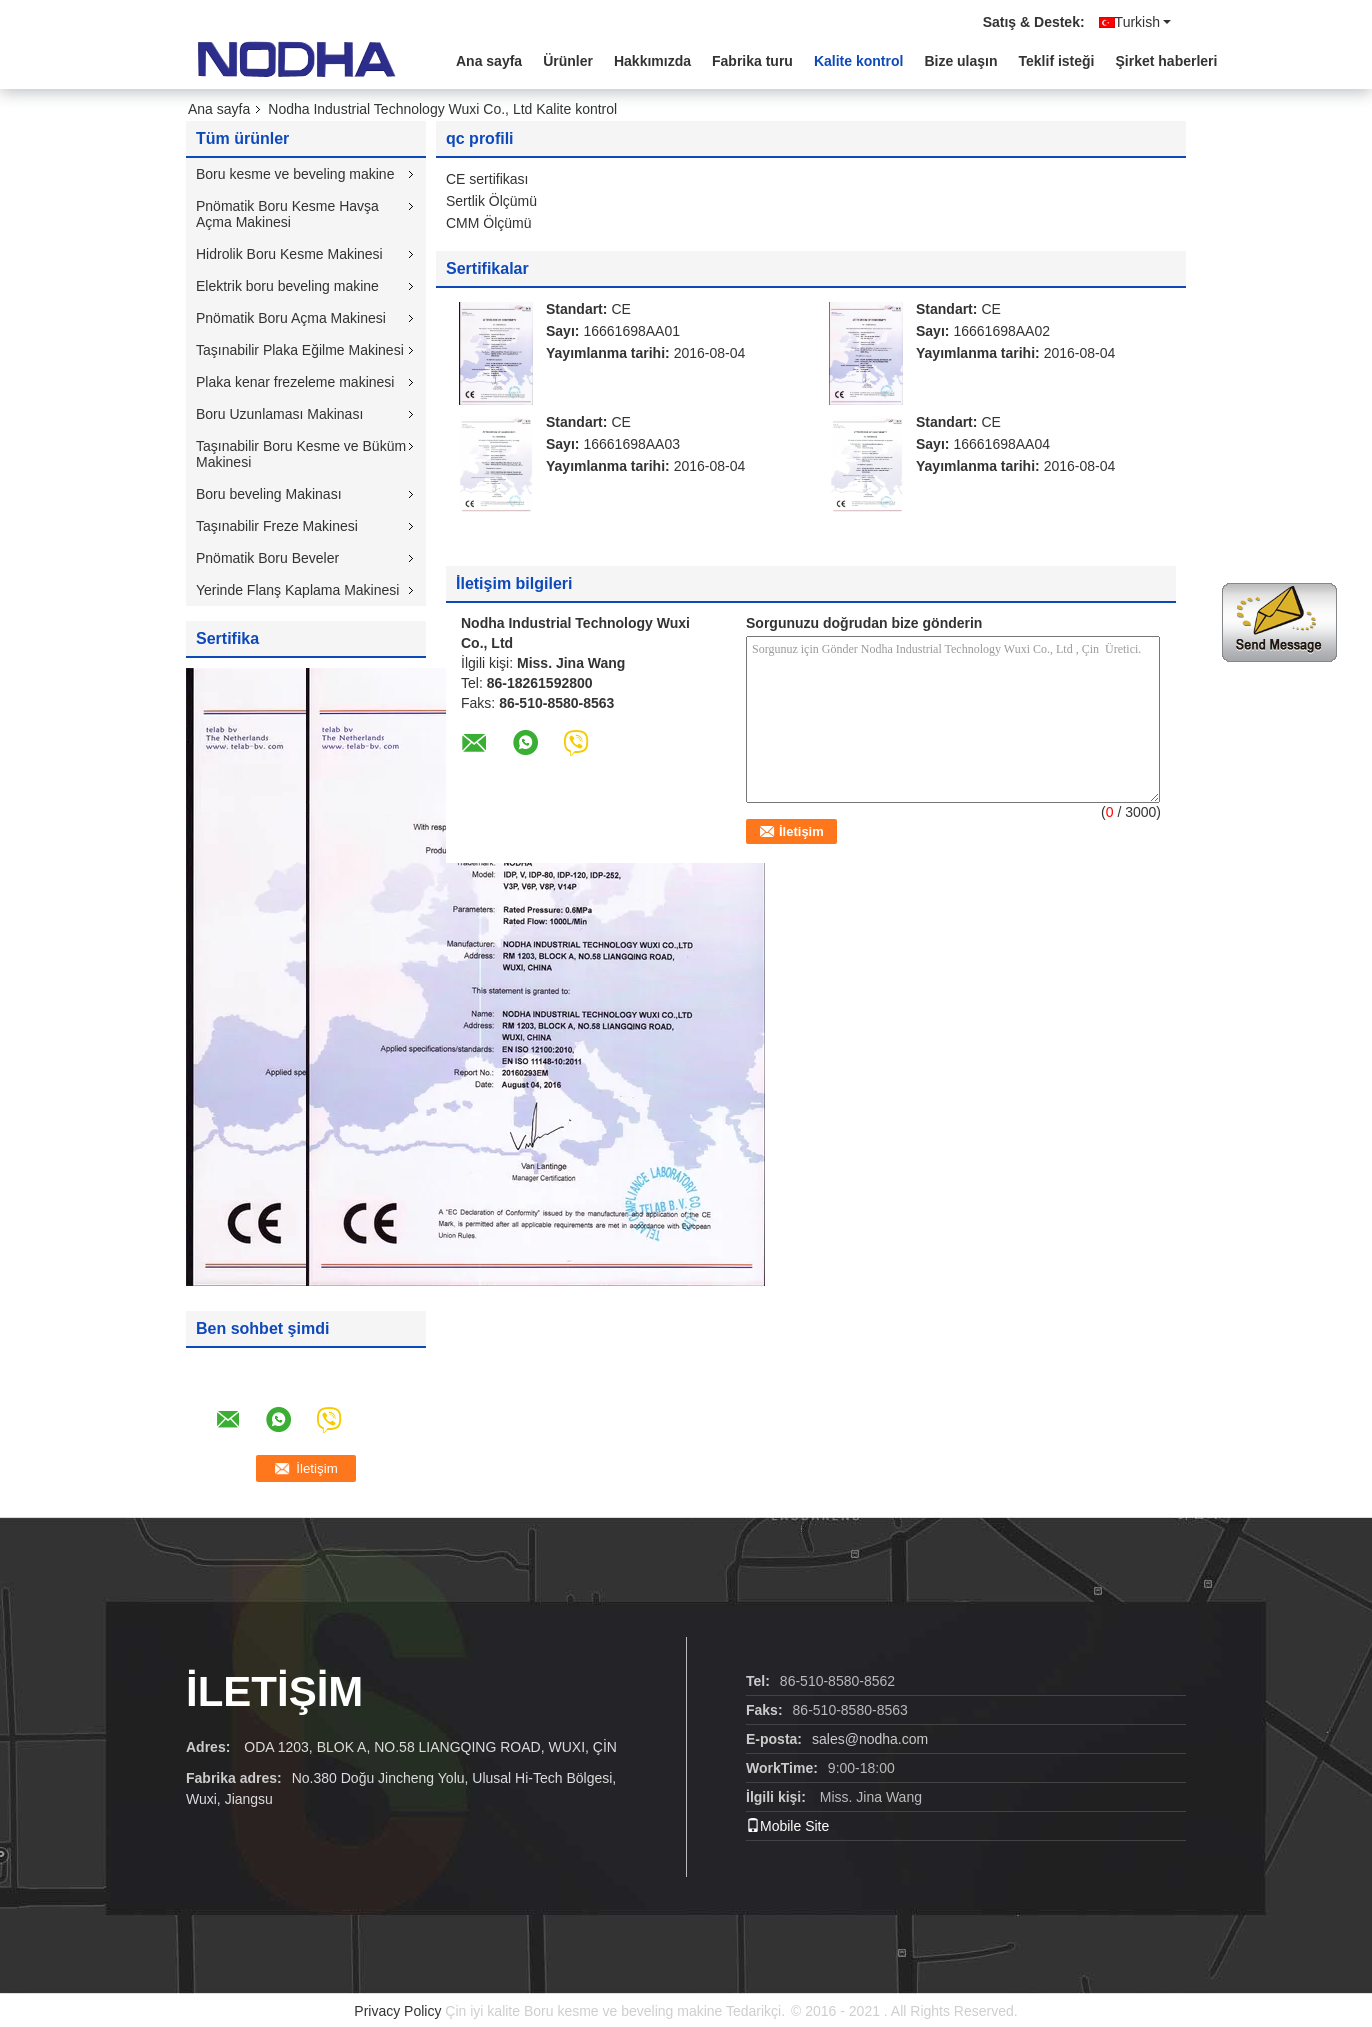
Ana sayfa (489, 61)
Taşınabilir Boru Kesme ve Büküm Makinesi (301, 454)
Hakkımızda (652, 61)
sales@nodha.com (870, 1739)
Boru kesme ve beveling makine (295, 174)
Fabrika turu (752, 61)
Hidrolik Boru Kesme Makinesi (289, 254)
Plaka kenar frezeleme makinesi (295, 382)
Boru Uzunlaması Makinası (279, 414)
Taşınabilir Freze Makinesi (277, 526)
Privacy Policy (397, 2011)
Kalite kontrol (858, 61)
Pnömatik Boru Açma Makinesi (291, 318)
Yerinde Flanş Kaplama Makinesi (297, 590)
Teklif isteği (1057, 61)
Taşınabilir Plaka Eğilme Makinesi (300, 350)
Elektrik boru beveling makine (287, 286)
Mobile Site (787, 1826)
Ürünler (568, 61)
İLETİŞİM (274, 1691)
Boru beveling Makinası (269, 494)
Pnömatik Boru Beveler (267, 558)
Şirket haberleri (1167, 61)
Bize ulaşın (960, 61)
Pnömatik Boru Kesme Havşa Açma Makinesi (287, 214)
